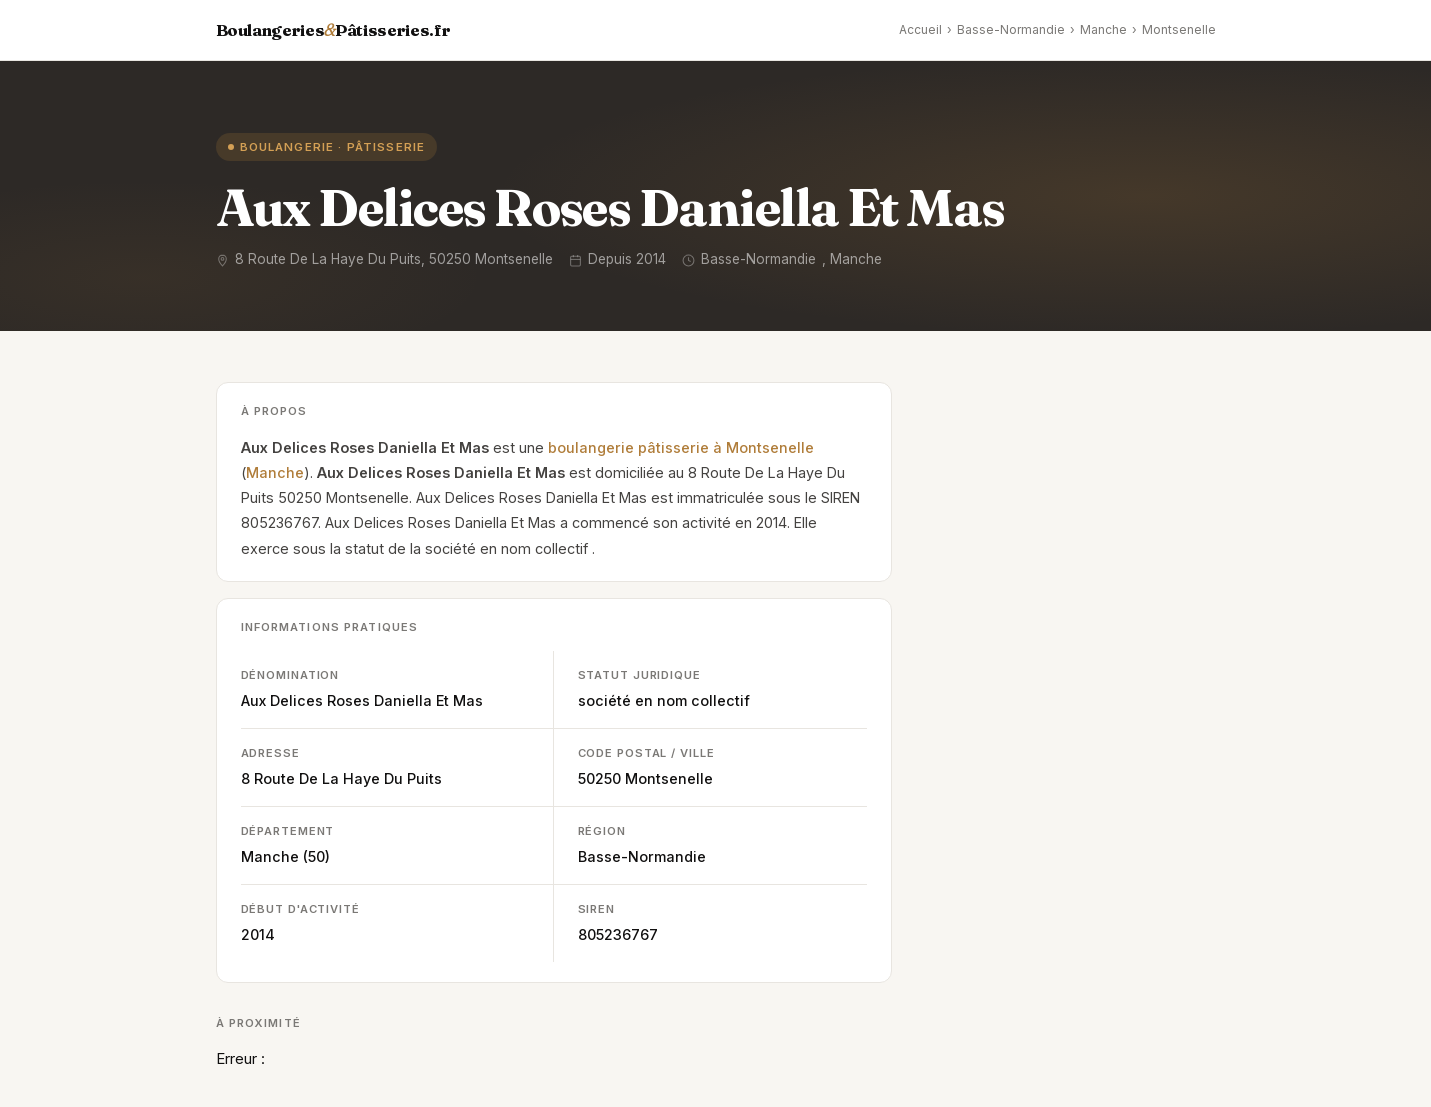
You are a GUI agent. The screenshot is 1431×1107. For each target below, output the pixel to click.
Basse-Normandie (1011, 29)
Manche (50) (285, 856)
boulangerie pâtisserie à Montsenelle (681, 447)
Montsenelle (1179, 29)
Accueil (920, 29)
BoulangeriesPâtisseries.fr (333, 30)
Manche (1103, 29)
